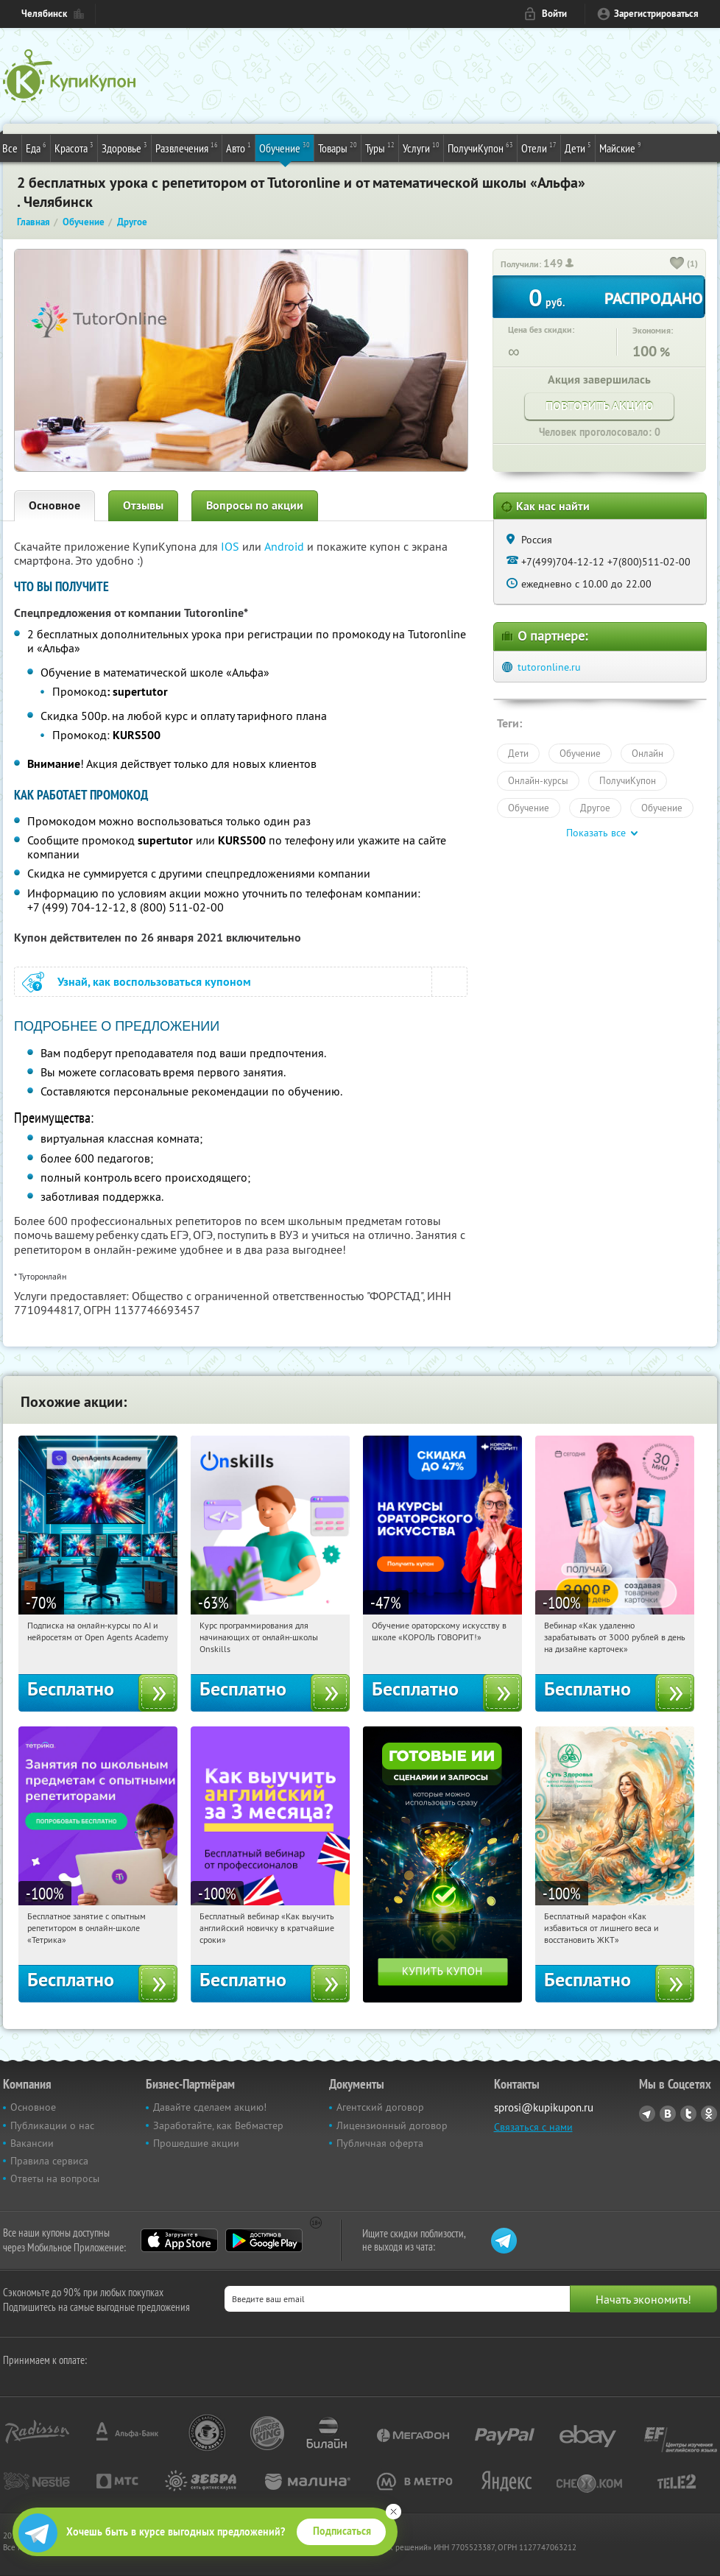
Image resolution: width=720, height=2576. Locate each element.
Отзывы (143, 505)
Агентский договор (380, 2107)
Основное (54, 505)
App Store (179, 2240)
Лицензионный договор (392, 2125)
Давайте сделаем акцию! (210, 2107)
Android (285, 546)
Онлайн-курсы (538, 780)
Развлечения (186, 147)
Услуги (421, 147)
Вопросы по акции (254, 505)
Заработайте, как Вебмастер (218, 2125)
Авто (238, 147)
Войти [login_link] (554, 13)
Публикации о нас (52, 2125)
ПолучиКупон (480, 147)
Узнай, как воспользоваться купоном (154, 981)
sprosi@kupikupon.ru (543, 2107)
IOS (231, 546)
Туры (380, 147)
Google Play (264, 2240)
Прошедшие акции (196, 2143)
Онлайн (647, 753)
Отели (539, 147)
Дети (578, 147)
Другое (595, 808)
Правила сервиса (49, 2160)
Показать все (596, 832)
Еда (36, 147)
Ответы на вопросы (54, 2178)
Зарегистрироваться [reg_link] (656, 13)
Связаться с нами (533, 2127)
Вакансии (32, 2143)
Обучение (284, 147)
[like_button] (677, 264)
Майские (620, 147)
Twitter (688, 2114)
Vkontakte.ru (668, 2114)
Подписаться (342, 2531)
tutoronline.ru (549, 667)
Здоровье (124, 147)
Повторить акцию (599, 406)
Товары (337, 147)
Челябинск (44, 13)
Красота (73, 147)
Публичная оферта (379, 2143)
